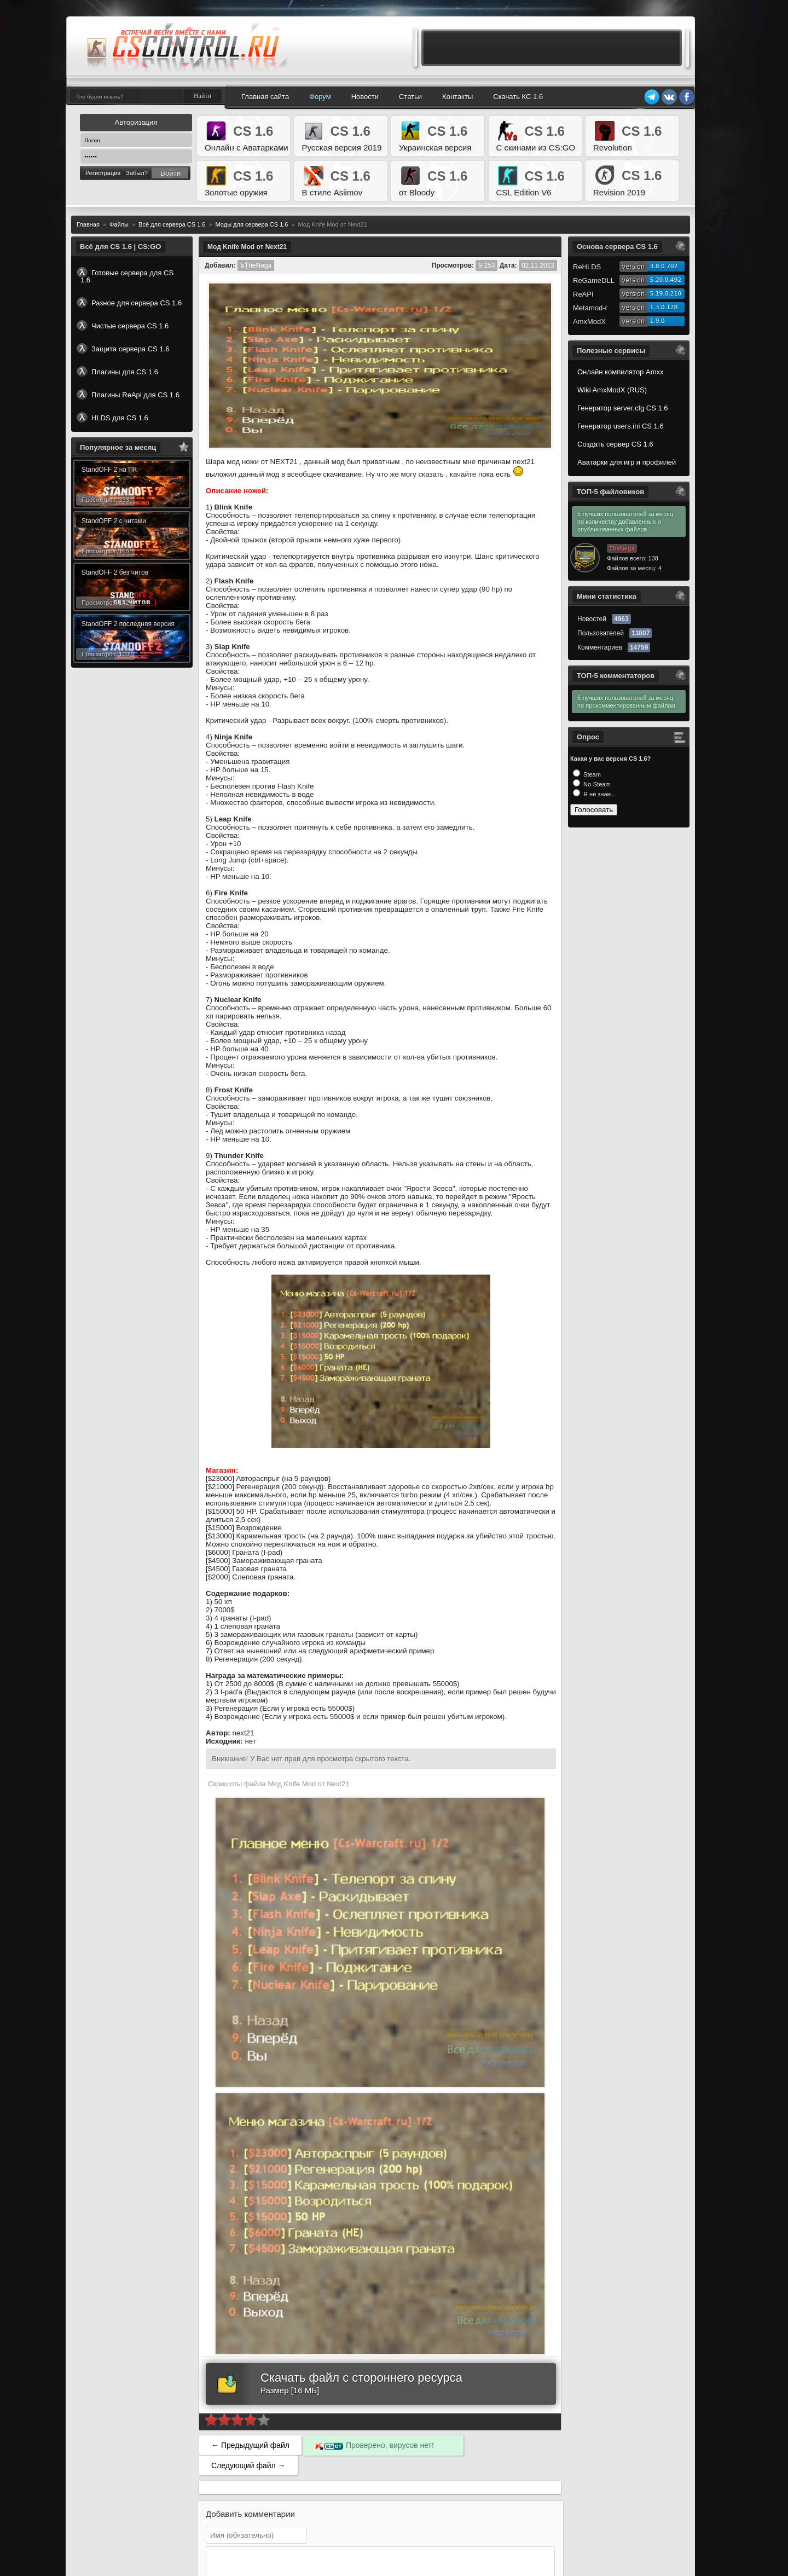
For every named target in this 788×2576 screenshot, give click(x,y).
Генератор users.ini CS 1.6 (620, 426)
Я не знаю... (599, 794)
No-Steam (596, 784)
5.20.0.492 (666, 279)
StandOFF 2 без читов (115, 572)
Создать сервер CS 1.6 (615, 444)
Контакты (457, 96)
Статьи (410, 96)
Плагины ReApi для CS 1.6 (128, 394)
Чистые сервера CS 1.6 (123, 325)
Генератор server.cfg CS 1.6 (622, 408)
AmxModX (589, 321)
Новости (365, 96)
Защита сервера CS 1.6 (123, 348)
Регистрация (102, 173)
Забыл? (137, 173)
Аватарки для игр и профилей (626, 462)
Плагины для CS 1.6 (117, 371)
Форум (320, 96)
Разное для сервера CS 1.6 (129, 302)
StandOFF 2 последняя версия (128, 624)
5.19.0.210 (666, 293)
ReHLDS (587, 267)
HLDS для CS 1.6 (112, 417)
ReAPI (583, 294)
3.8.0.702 (664, 266)
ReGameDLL (594, 280)
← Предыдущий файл (250, 2445)
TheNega (621, 548)
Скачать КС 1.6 (518, 96)
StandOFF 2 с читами (114, 521)
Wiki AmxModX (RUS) (612, 390)
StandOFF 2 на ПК (109, 469)
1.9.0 (657, 321)
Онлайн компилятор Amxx (620, 372)
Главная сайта (265, 96)
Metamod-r (590, 308)
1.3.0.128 (664, 307)
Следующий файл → (248, 2465)
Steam (591, 774)
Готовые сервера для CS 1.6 (125, 275)
